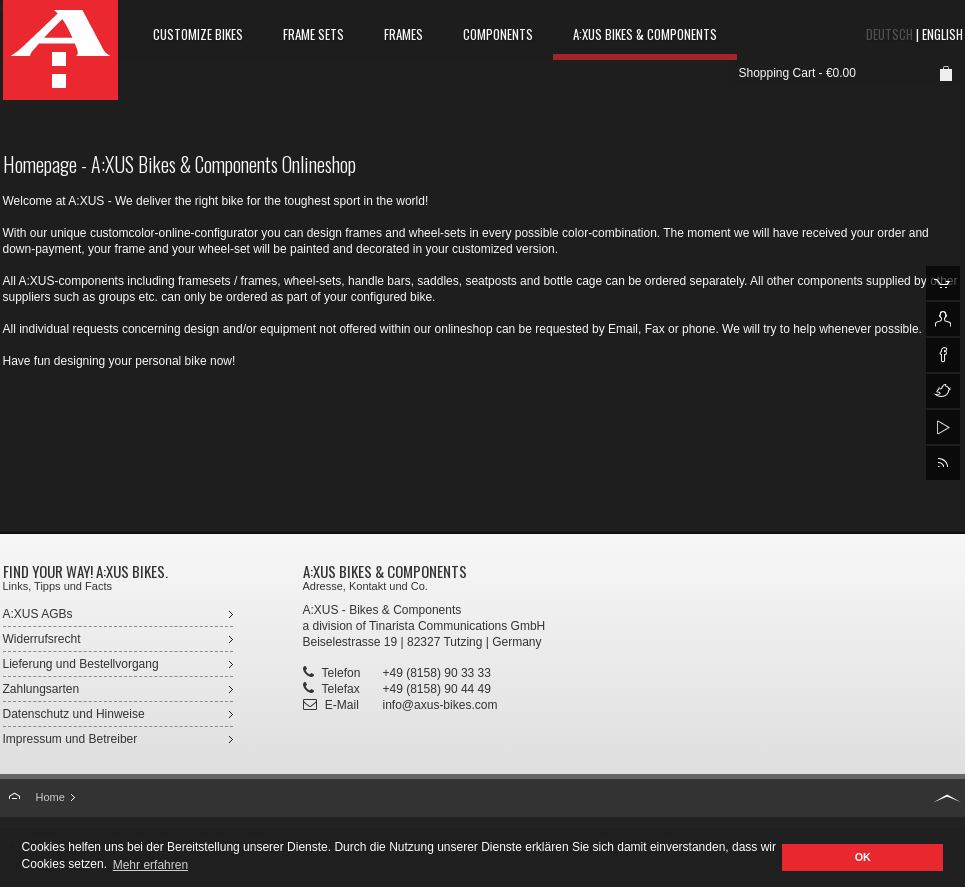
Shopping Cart (777, 73)
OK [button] (863, 857)
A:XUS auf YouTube (943, 427)
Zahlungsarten (41, 689)
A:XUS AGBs (38, 614)
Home (50, 797)
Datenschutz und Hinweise (74, 714)
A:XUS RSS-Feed (943, 463)
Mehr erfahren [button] (150, 865)
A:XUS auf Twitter (943, 391)
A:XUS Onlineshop (943, 283)
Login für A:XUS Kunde (943, 319)
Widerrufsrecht (42, 639)
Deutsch (889, 34)
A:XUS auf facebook (943, 355)
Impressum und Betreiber (70, 739)
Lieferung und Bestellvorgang (81, 664)
